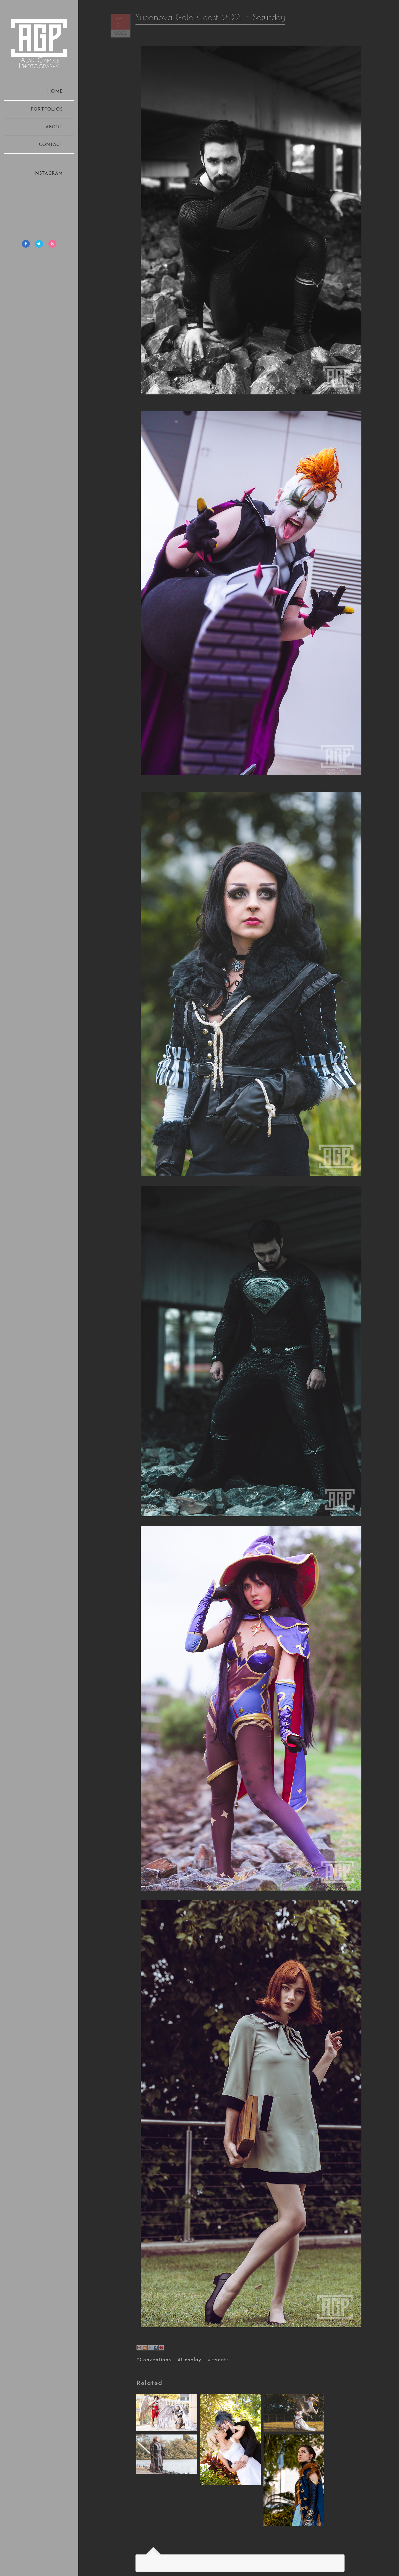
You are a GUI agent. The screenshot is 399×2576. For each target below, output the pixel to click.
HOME (55, 91)
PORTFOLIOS (47, 109)
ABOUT (54, 127)
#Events (218, 2360)
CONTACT (51, 145)
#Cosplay (190, 2360)
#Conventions (153, 2360)
